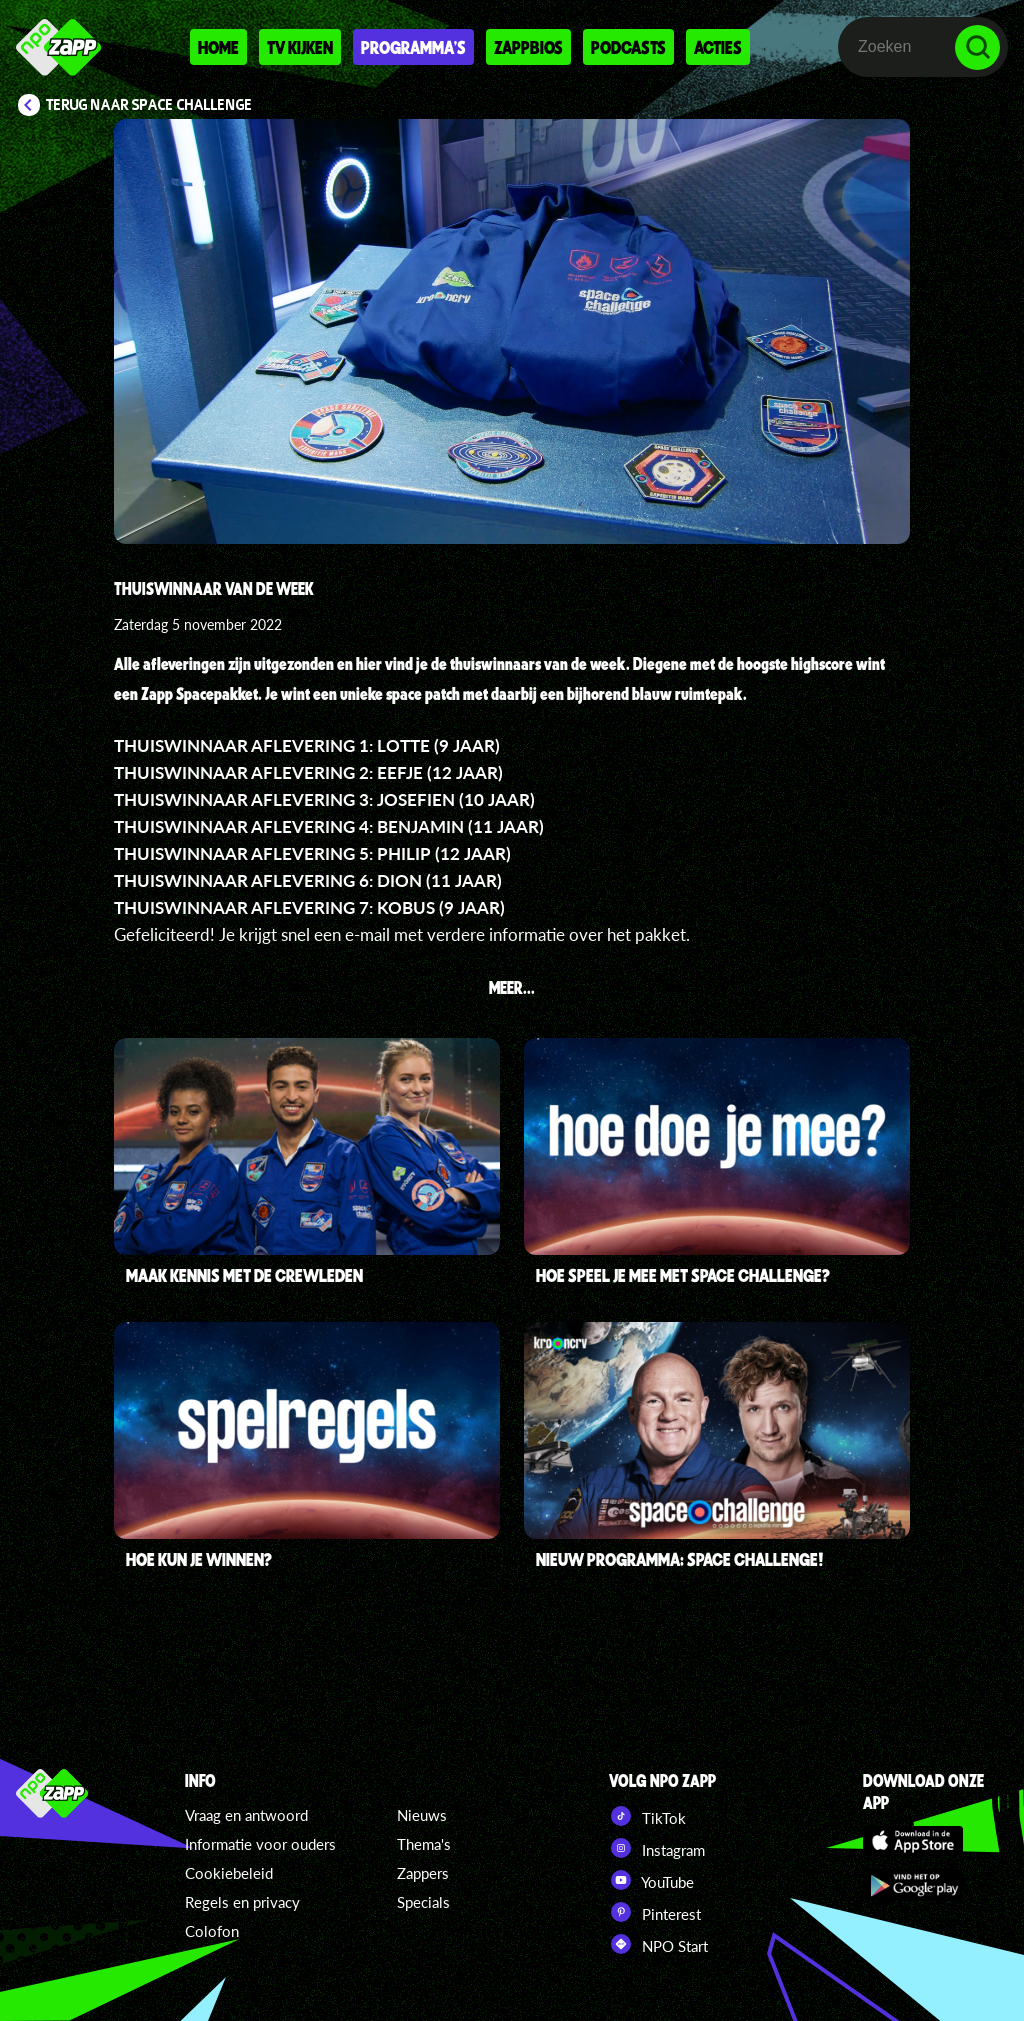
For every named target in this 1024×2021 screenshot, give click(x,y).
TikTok (647, 1816)
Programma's (413, 47)
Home (218, 47)
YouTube (651, 1880)
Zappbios (528, 47)
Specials (423, 1902)
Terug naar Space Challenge (149, 105)
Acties (718, 47)
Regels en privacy (242, 1902)
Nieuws (422, 1815)
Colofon (212, 1931)
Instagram (657, 1848)
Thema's (424, 1844)
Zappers (423, 1873)
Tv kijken (300, 47)
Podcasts (628, 47)
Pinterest (655, 1912)
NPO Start (658, 1944)
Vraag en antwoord (246, 1815)
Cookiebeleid (229, 1873)
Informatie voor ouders (260, 1844)
